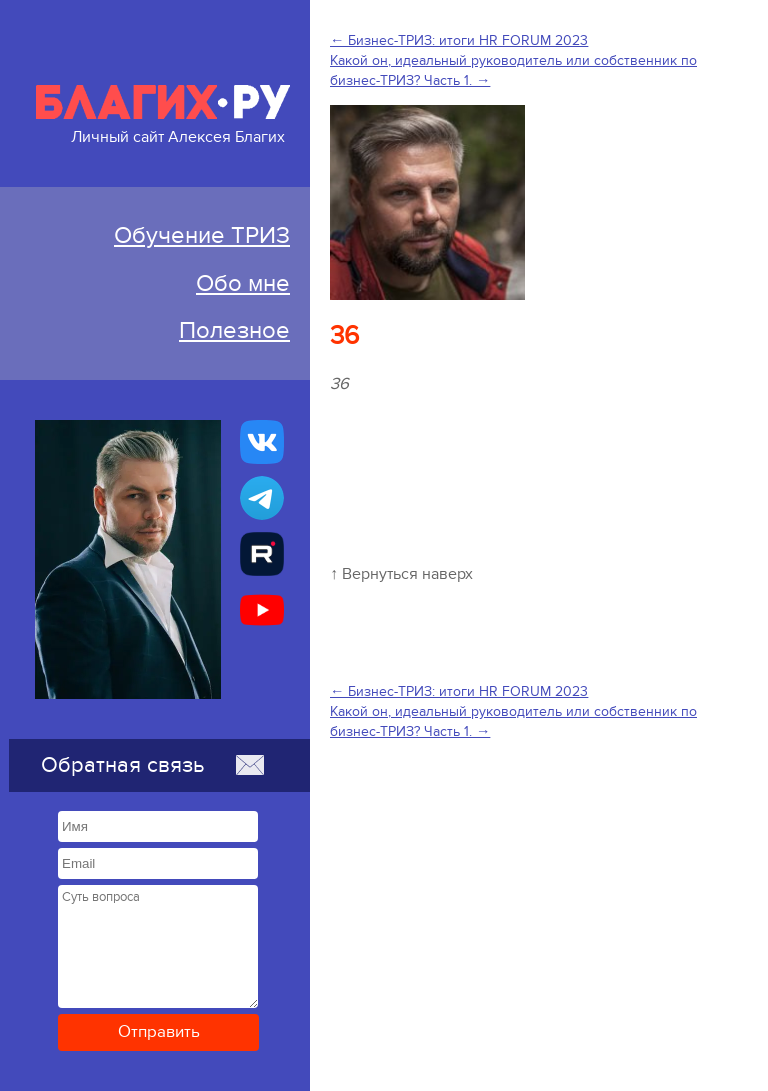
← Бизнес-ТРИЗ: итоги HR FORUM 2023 (459, 40)
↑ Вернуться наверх (401, 574)
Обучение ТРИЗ (202, 235)
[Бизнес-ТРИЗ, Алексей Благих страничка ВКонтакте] (262, 442)
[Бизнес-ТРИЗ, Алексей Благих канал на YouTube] (262, 610)
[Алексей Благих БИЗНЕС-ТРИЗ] (262, 554)
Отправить (159, 1032)
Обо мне (243, 283)
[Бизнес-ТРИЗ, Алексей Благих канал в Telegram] (262, 498)
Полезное (234, 330)
